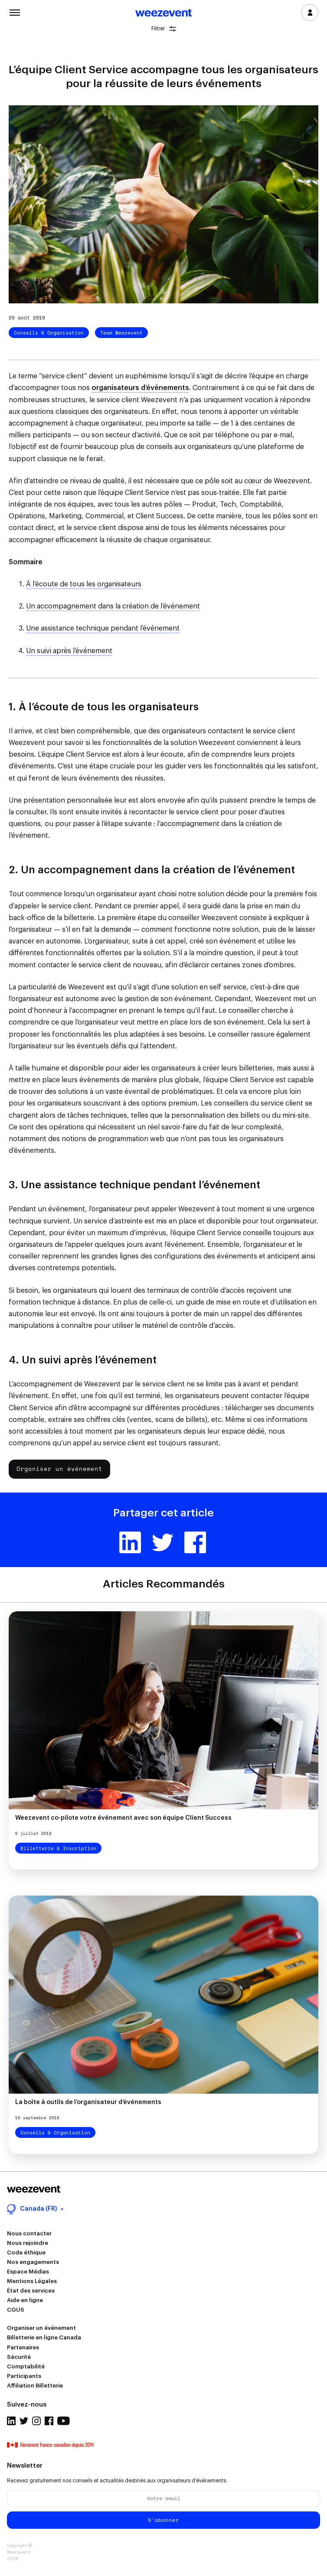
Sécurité (19, 2357)
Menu (15, 12)
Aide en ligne (25, 2300)
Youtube (63, 2421)
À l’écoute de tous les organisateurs (83, 584)
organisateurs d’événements (140, 387)
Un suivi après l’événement (69, 650)
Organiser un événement (59, 1468)
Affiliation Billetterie (35, 2385)
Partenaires (23, 2347)
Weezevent (163, 13)
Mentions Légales (32, 2281)
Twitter (162, 1542)
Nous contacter (29, 2233)
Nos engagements (33, 2262)
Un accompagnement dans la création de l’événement (113, 606)
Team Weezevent (121, 332)
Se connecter (309, 13)
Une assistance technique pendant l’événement (103, 628)
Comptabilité (26, 2366)
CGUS (15, 2310)
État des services (31, 2290)
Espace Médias (28, 2271)
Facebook (195, 1542)
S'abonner (163, 2520)
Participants (24, 2376)
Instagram (36, 2421)
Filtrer (163, 29)
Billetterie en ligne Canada (44, 2337)
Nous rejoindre (27, 2243)
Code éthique (26, 2252)
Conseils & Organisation (49, 332)
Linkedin (130, 1542)
